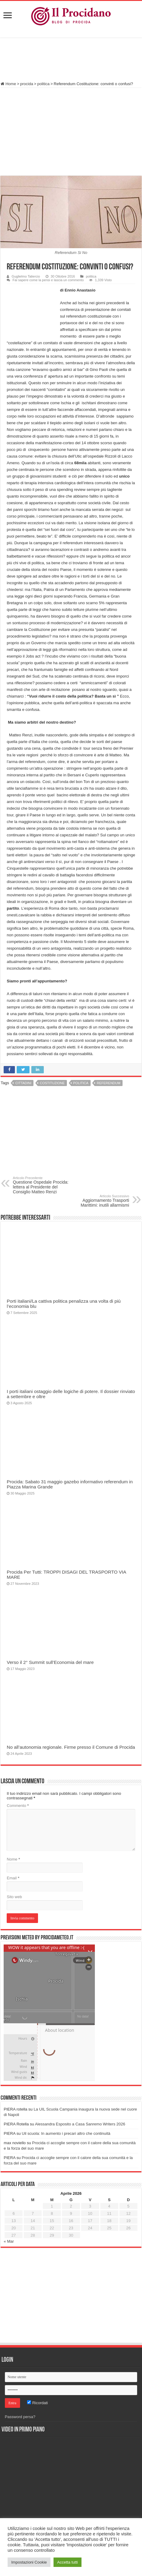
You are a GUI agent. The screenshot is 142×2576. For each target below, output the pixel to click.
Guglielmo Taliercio (26, 276)
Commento (18, 1805)
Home (8, 84)
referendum (108, 1083)
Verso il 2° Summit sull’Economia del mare (50, 1662)
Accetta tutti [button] (67, 2562)
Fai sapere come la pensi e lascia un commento (48, 280)
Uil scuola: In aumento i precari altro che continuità (66, 2133)
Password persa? (20, 2416)
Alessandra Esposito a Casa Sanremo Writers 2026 (80, 2124)
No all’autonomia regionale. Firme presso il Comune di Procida (71, 1747)
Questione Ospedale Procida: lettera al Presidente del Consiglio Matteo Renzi (44, 1185)
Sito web (14, 1897)
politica (43, 84)
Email (13, 1878)
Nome (13, 1859)
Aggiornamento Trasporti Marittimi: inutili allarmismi (98, 1201)
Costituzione (52, 1083)
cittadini (23, 1083)
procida (26, 84)
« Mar (9, 2241)
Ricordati (37, 2403)
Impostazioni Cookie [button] (29, 2562)
